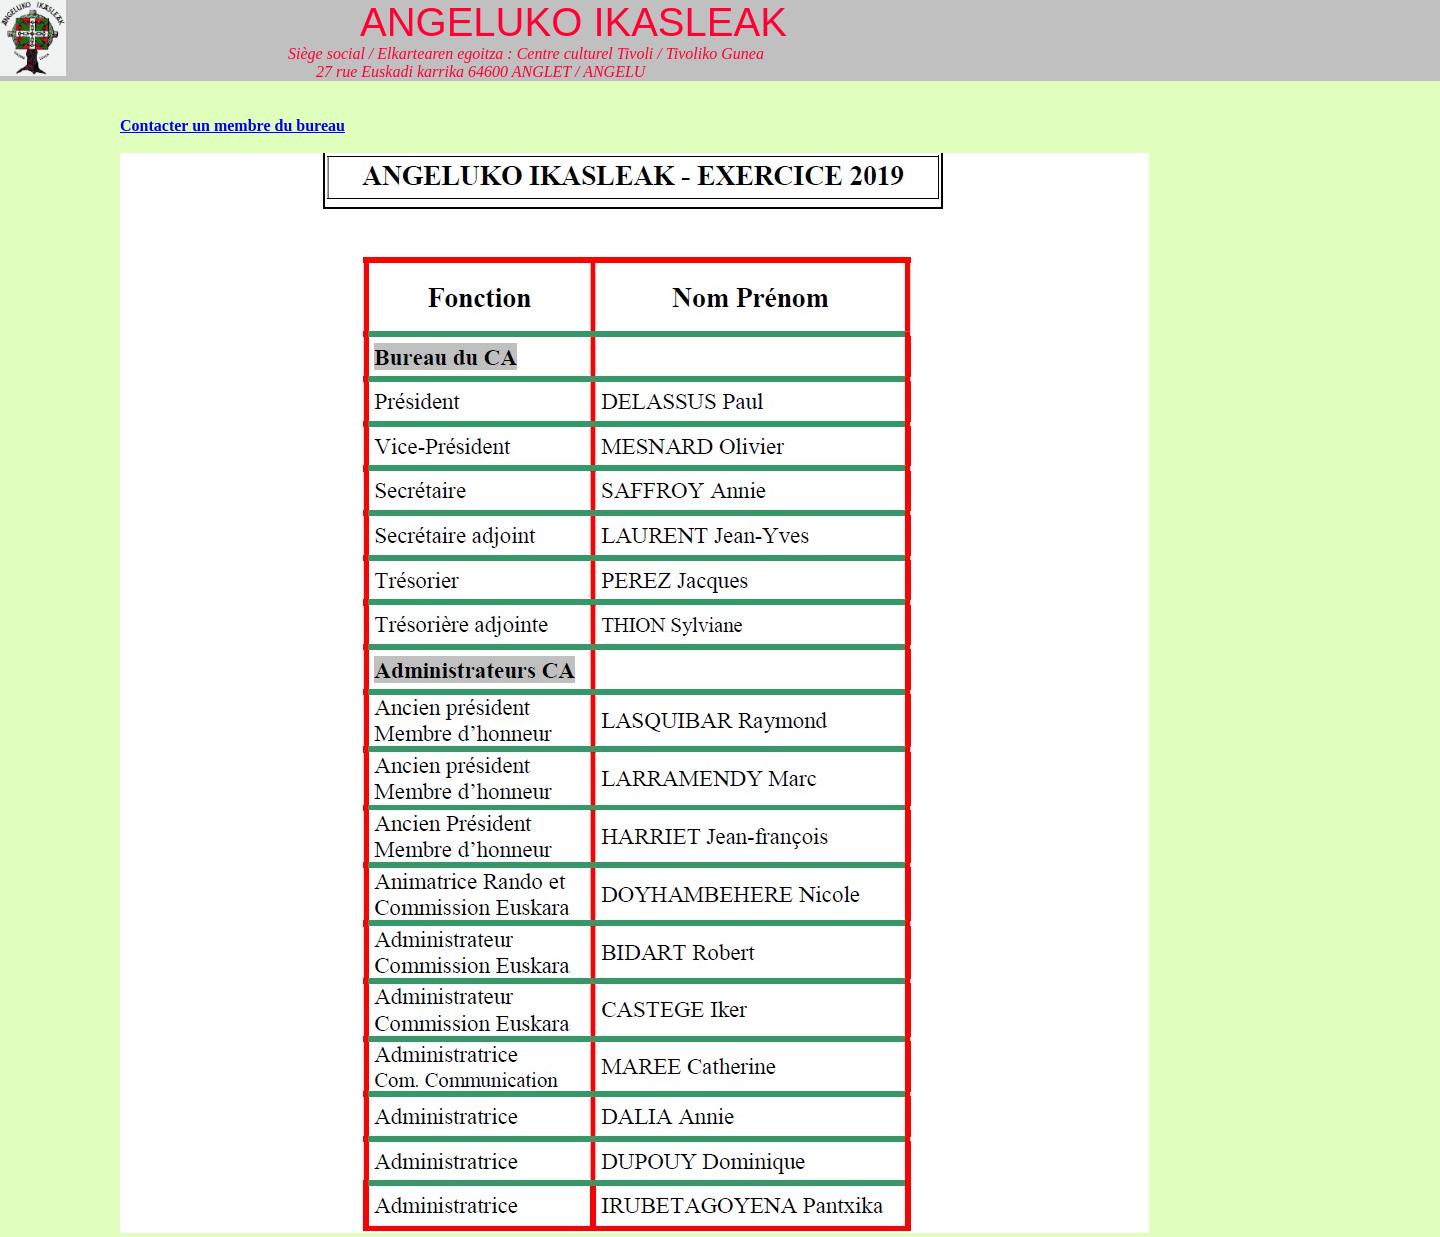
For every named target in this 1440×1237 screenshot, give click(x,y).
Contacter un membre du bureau (232, 125)
